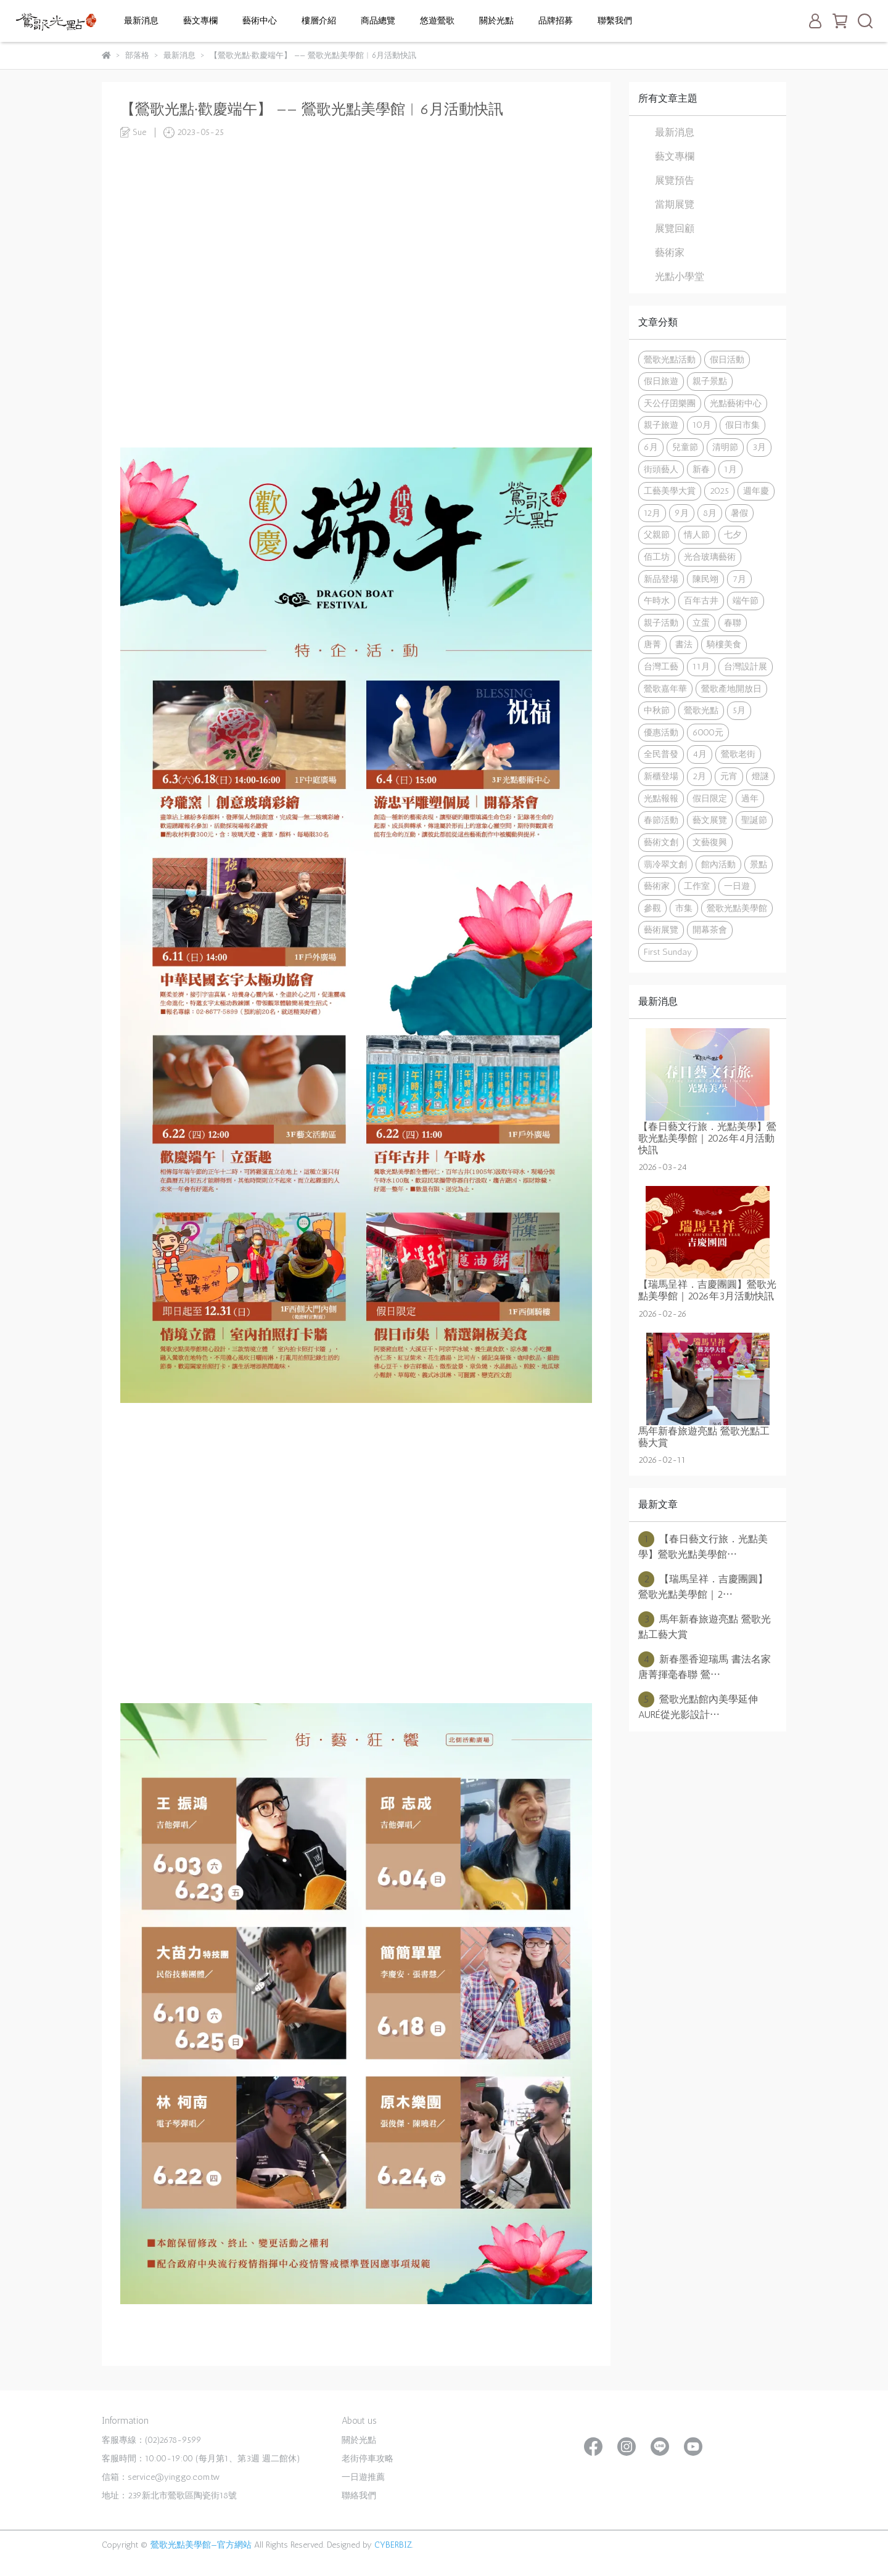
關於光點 (496, 20)
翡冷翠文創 (665, 864)
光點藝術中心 (736, 403)
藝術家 (669, 252)
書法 (684, 644)
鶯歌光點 (701, 710)
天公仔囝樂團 (670, 403)
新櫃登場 (661, 776)
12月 (652, 512)
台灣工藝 (661, 666)
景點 (758, 864)
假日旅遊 (661, 380)
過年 (749, 798)
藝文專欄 (200, 20)
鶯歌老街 (738, 753)
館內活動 (718, 864)
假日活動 (727, 359)
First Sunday (668, 951)
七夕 (732, 534)
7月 (739, 578)
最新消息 (141, 20)
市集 (684, 908)
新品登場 (661, 578)
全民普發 (661, 753)
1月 (730, 469)
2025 (719, 490)
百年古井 (701, 600)
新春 (701, 469)
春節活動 (661, 819)
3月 (759, 446)
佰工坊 (657, 556)
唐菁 (652, 644)
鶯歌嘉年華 (665, 688)
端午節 (745, 600)
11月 (701, 666)
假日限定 (710, 798)
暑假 (739, 512)
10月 (702, 424)
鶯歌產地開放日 (731, 688)
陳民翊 (705, 578)
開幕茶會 (710, 929)
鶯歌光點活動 (670, 359)
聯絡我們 (359, 2495)
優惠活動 (661, 732)
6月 (651, 446)
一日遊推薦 (363, 2477)
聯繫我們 (615, 20)
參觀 (652, 908)
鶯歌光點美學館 (737, 908)
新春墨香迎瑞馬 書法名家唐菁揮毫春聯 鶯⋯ (704, 1665)
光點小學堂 (679, 276)
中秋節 (657, 710)
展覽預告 (674, 180)
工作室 (697, 885)
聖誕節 (754, 819)
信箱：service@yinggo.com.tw (161, 2477)
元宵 (729, 776)
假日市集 (742, 424)
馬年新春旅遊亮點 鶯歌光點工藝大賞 (704, 1625)
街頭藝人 (661, 469)
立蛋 (701, 622)
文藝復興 (710, 842)
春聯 (732, 622)
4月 (700, 753)
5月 (739, 710)
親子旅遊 (661, 424)
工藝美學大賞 (670, 490)
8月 (710, 512)
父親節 (657, 534)
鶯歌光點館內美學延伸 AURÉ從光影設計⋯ (703, 1705)
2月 (699, 776)
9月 (682, 512)
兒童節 (685, 446)
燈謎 (760, 776)
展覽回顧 (674, 228)
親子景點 (710, 380)
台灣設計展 (745, 666)
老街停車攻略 (367, 2458)
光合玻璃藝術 (710, 556)
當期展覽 (674, 204)
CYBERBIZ (393, 2545)
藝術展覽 (661, 929)
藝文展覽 (710, 819)
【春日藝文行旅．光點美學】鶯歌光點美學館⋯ (703, 1545)
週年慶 (756, 490)
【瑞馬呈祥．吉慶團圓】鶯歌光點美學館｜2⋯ (703, 1585)
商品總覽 (378, 20)
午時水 (657, 600)
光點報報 (661, 798)
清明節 (725, 446)
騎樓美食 (724, 644)
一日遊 (737, 885)
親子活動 (661, 622)
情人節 (697, 534)
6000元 (708, 732)
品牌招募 (555, 20)
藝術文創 (661, 842)
